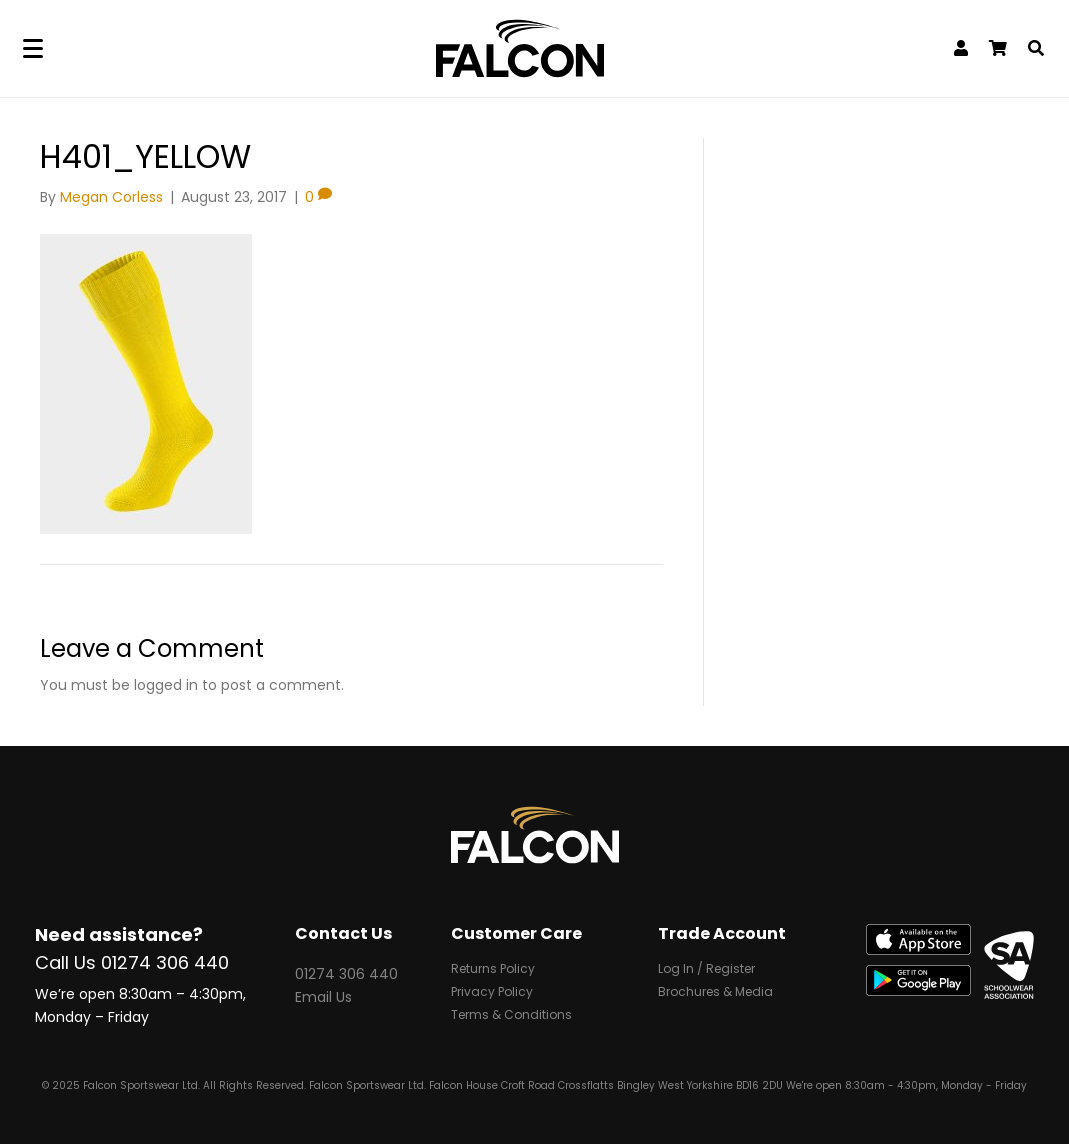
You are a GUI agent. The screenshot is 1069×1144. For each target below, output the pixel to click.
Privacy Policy (492, 993)
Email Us (323, 997)
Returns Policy (493, 970)
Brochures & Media (715, 993)
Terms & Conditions (511, 1016)
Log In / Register (706, 970)
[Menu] (33, 49)
